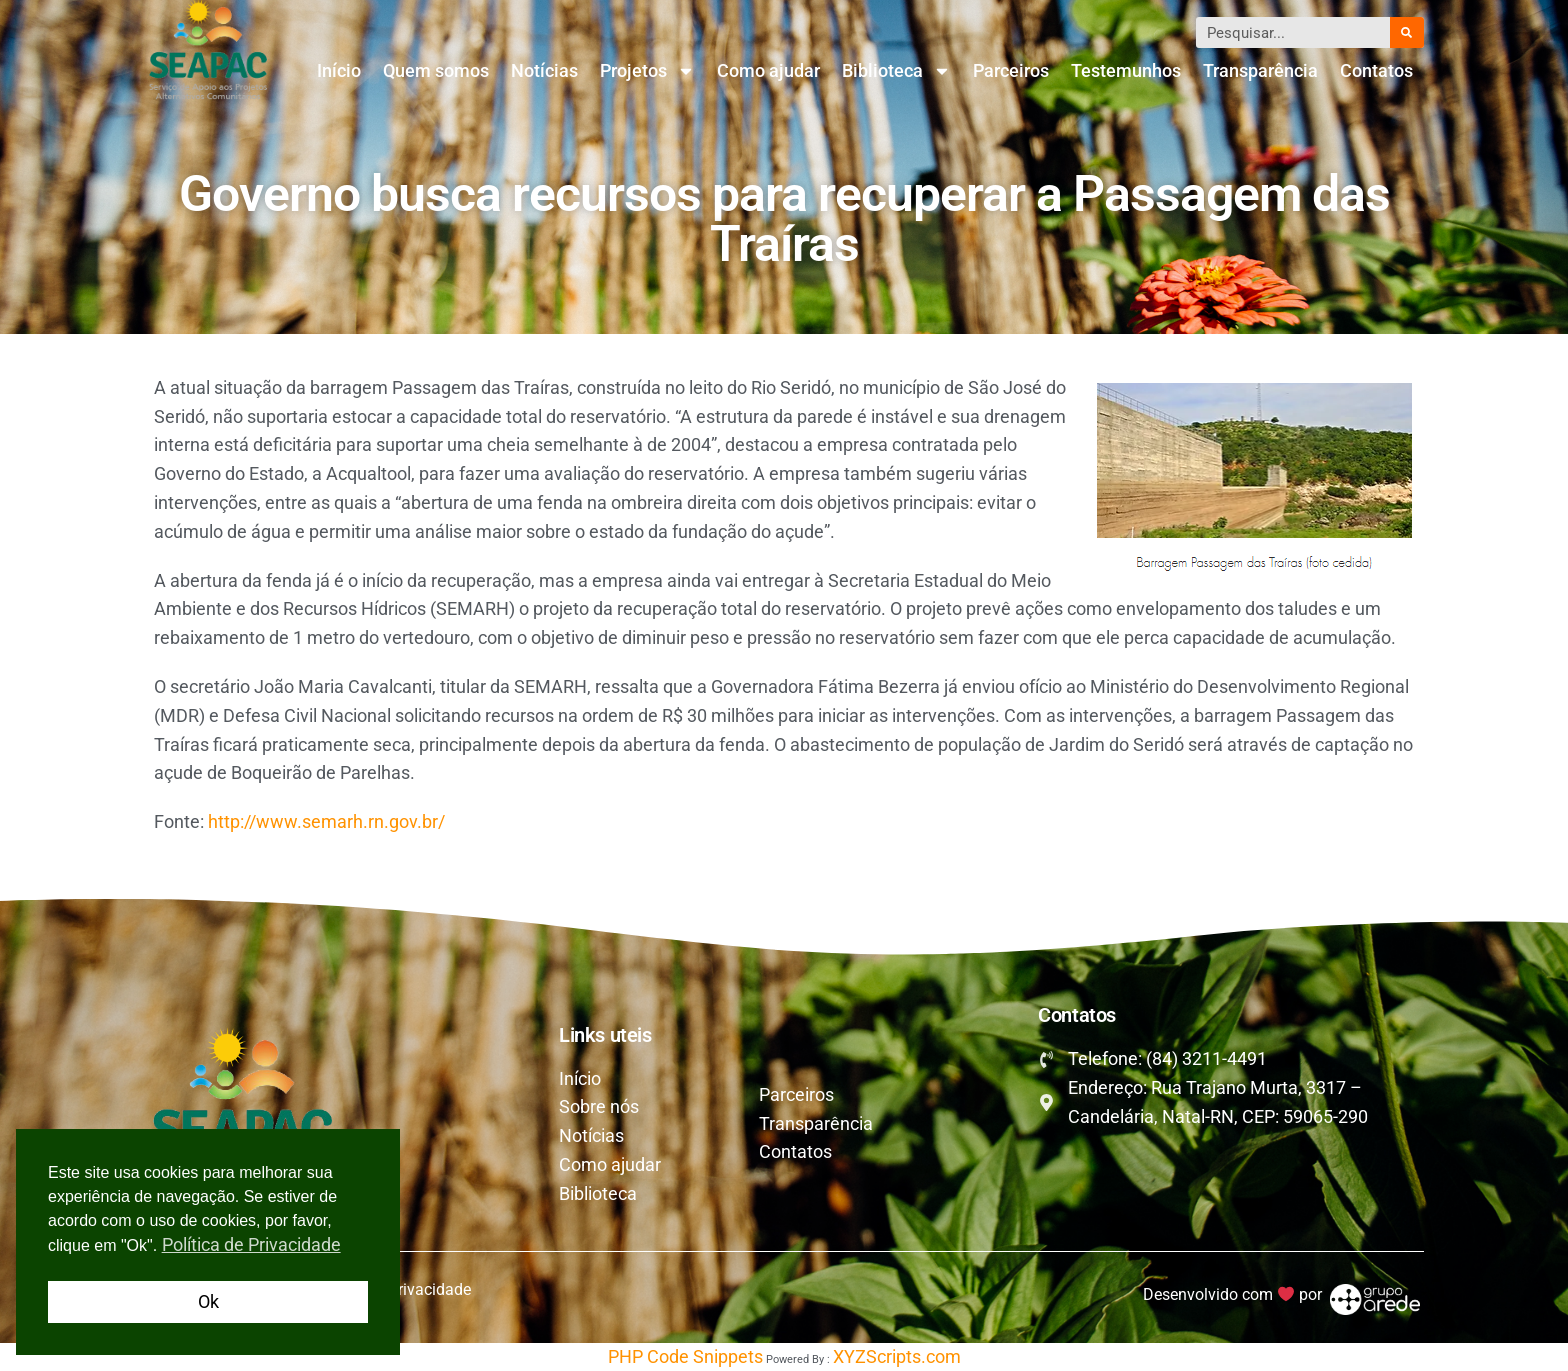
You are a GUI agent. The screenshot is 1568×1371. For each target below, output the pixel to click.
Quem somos (436, 70)
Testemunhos (1126, 70)
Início (339, 70)
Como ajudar (768, 70)
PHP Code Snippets (685, 1356)
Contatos (1376, 70)
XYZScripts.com (897, 1356)
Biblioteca (896, 71)
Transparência (1260, 70)
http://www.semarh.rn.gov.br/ (326, 821)
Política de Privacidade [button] (251, 1244)
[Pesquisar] (1407, 32)
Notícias (544, 70)
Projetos (647, 71)
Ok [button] (208, 1301)
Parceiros (1011, 70)
